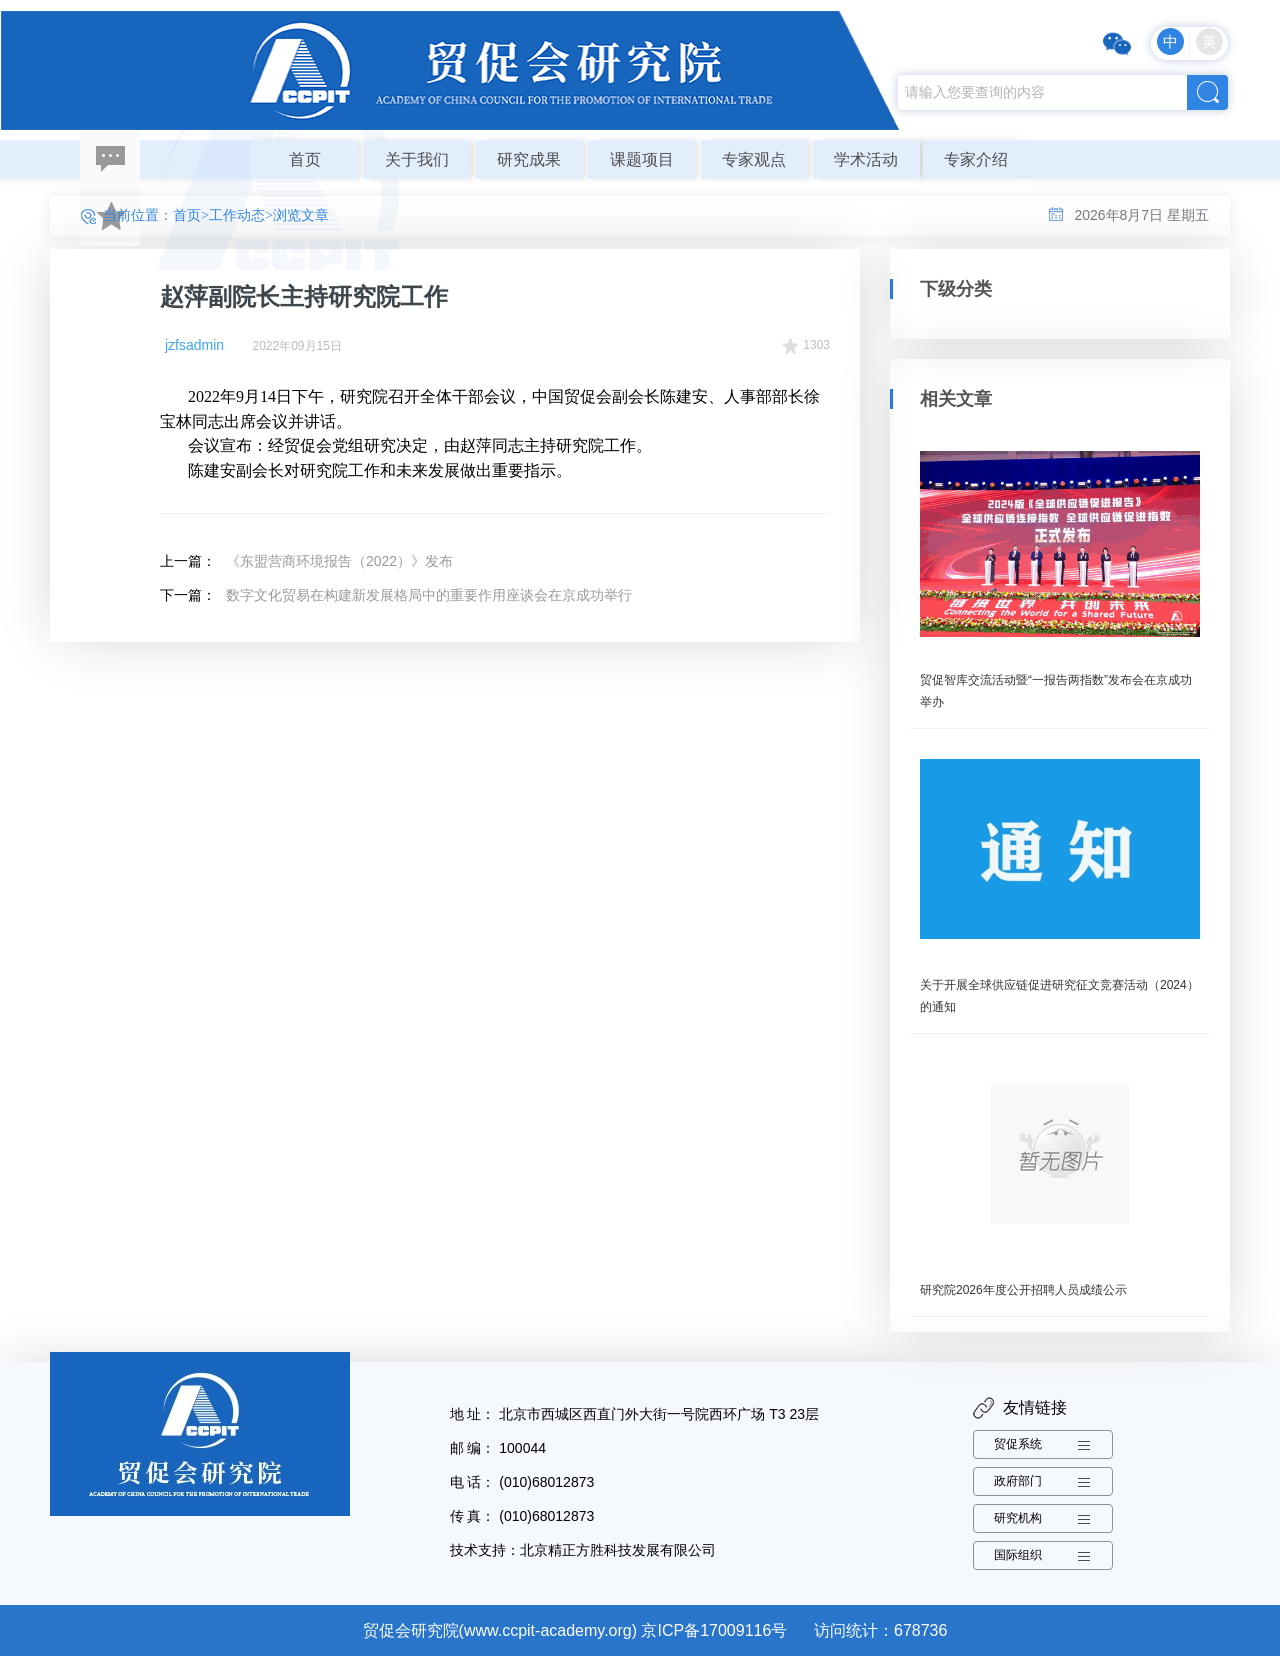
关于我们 (417, 159)
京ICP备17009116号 (714, 1630)
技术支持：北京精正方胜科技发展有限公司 (583, 1550)
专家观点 (754, 159)
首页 (305, 159)
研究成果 (529, 159)
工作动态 (237, 215)
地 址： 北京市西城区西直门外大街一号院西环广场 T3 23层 (634, 1414)
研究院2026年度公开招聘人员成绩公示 (1023, 1290)
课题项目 (642, 159)
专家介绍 (976, 159)
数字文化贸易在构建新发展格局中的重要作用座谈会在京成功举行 (429, 595)
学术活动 (866, 159)
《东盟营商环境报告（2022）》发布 (339, 561)
